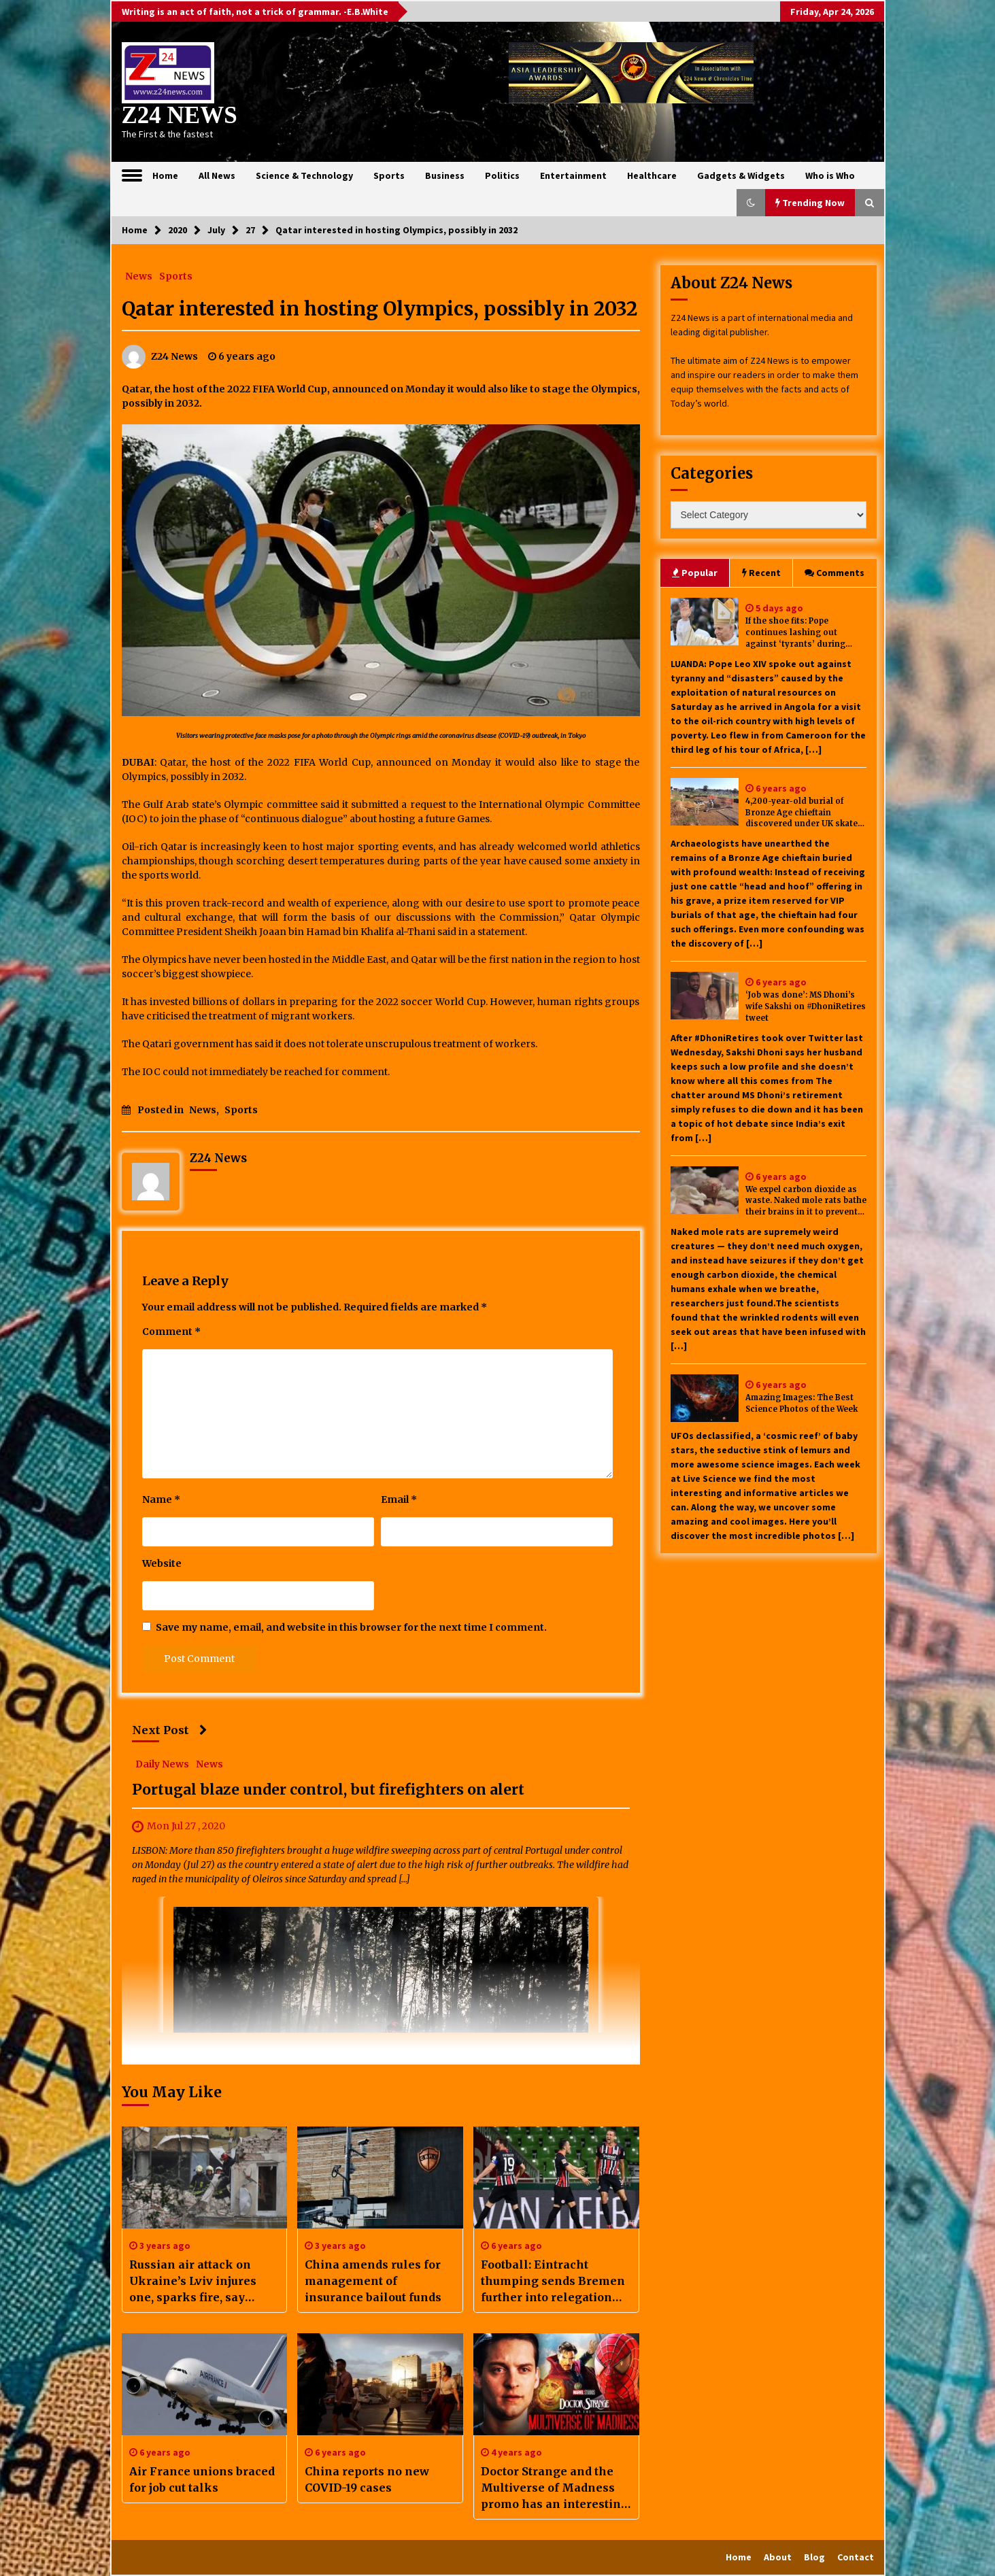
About (778, 2557)
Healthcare (652, 175)
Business (445, 175)
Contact (855, 2557)
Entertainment (573, 175)
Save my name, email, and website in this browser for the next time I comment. (351, 1627)
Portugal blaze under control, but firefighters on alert (328, 1789)
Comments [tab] (834, 572)
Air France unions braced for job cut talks (202, 2479)
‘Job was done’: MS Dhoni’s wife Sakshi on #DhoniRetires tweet (805, 1006)
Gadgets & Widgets (741, 175)
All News (217, 175)
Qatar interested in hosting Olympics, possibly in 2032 (379, 308)
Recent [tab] (761, 572)
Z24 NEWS (179, 115)
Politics (502, 175)
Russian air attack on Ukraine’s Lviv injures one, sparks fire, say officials (192, 2281)
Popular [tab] (695, 572)
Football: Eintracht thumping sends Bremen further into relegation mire (553, 2281)
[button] (751, 202)
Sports (389, 175)
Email (399, 1499)
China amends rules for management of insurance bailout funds (373, 2281)
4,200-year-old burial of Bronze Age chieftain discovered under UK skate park (801, 813)
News (138, 275)
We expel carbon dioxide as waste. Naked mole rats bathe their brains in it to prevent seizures (805, 1201)
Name (161, 1499)
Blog (814, 2557)
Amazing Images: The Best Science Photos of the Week (801, 1403)
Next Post (169, 1730)
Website (162, 1563)
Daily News (162, 1763)
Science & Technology (304, 175)
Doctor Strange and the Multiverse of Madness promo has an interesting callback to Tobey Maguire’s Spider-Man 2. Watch (554, 2488)
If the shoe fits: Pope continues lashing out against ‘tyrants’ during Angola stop (795, 632)
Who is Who (830, 175)
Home (165, 175)
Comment (171, 1331)
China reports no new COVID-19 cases (367, 2479)
